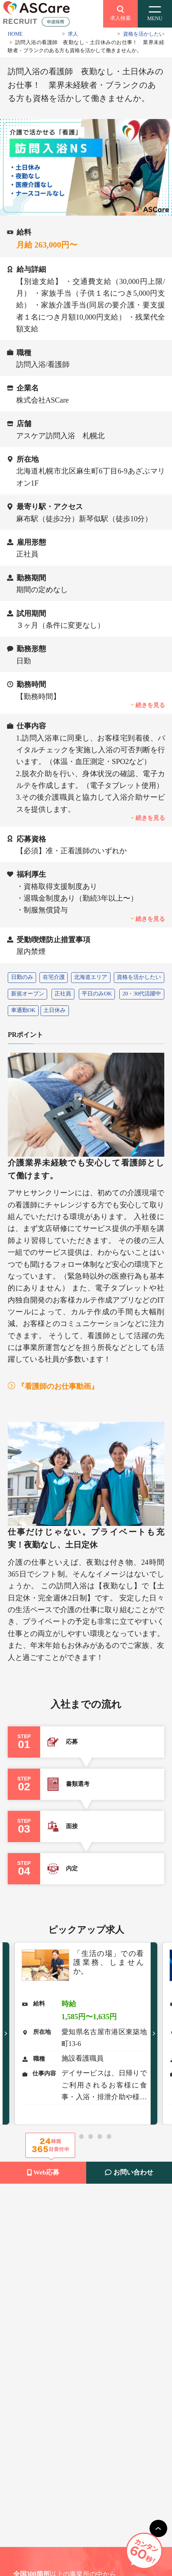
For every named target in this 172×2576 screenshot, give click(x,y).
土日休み (54, 1010)
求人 (73, 34)
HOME (15, 34)
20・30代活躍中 (142, 994)
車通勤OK (23, 1010)
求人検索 (120, 12)
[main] (158, 2528)
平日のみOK (97, 994)
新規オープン (27, 994)
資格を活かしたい (143, 34)
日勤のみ (22, 977)
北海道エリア (90, 977)
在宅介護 (54, 977)
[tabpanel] (86, 2033)
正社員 (63, 994)
